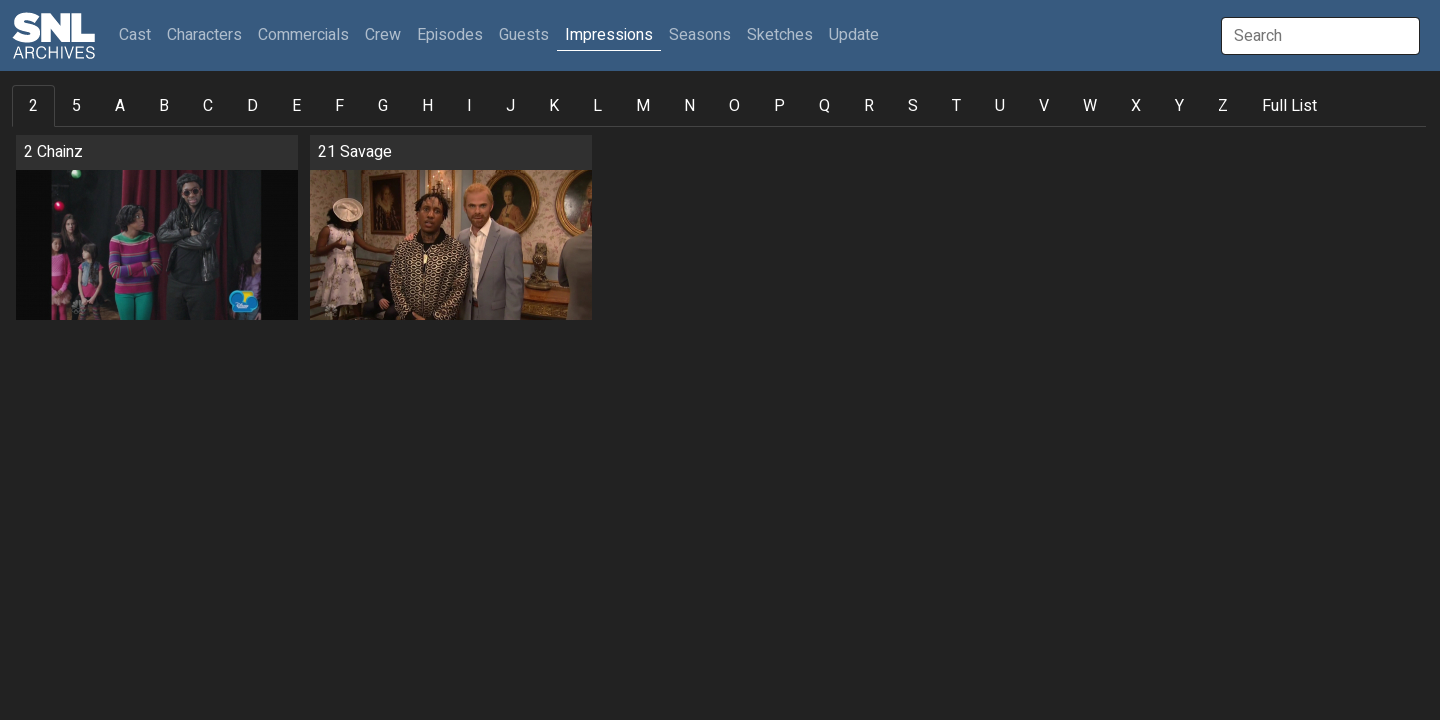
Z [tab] (1223, 106)
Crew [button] (383, 35)
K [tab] (554, 106)
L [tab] (597, 106)
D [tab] (252, 106)
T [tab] (956, 106)
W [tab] (1090, 106)
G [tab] (383, 106)
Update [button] (854, 35)
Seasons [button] (700, 35)
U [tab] (1000, 106)
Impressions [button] (609, 35)
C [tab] (208, 106)
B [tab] (164, 106)
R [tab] (869, 106)
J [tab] (510, 106)
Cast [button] (139, 34)
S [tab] (913, 106)
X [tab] (1136, 106)
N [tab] (689, 106)
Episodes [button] (450, 35)
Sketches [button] (780, 35)
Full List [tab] (1289, 106)
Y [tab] (1179, 106)
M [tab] (643, 106)
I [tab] (469, 106)
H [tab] (427, 106)
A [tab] (120, 106)
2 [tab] (33, 106)
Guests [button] (524, 35)
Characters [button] (204, 35)
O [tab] (734, 106)
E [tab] (296, 106)
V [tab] (1044, 106)
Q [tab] (824, 106)
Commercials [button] (303, 35)
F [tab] (339, 106)
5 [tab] (76, 106)
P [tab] (779, 106)
